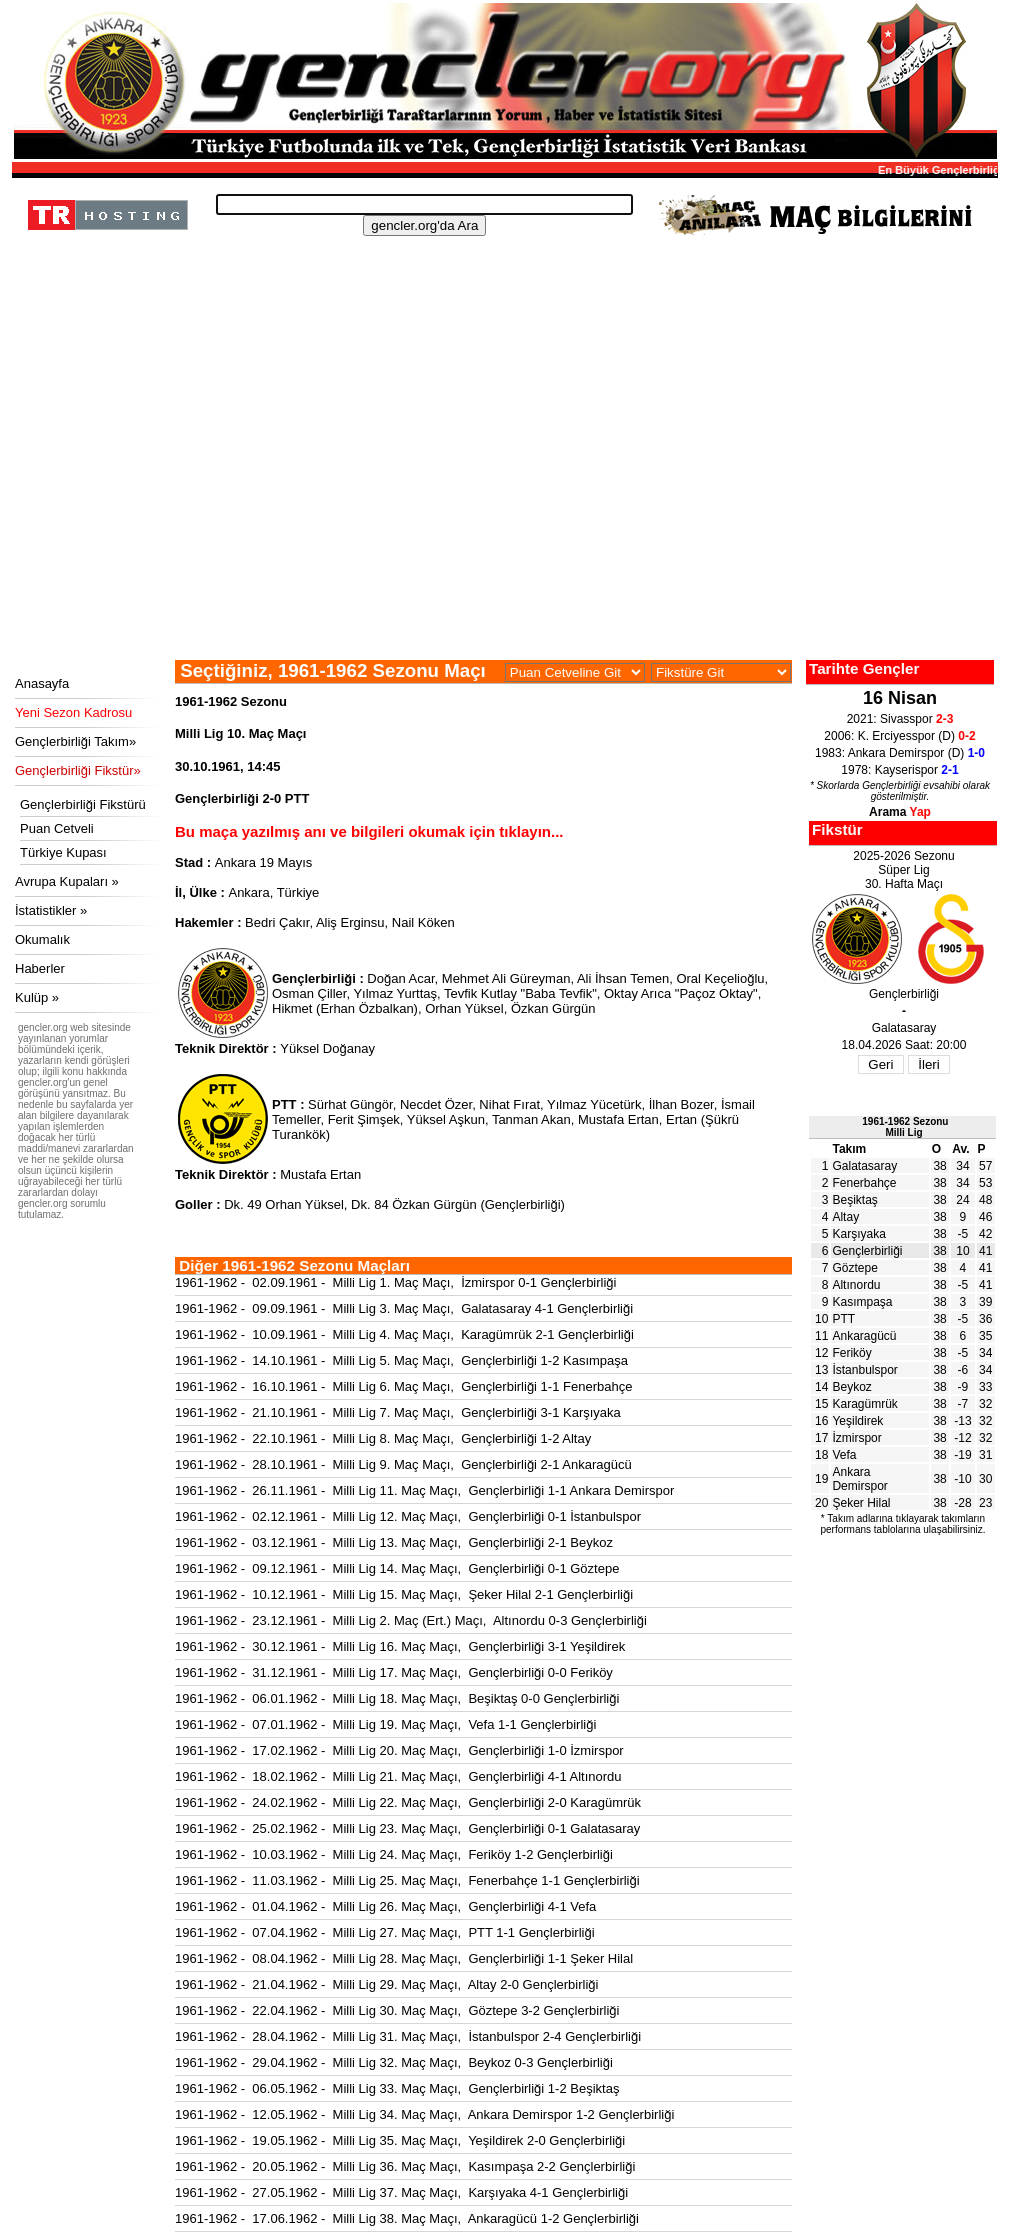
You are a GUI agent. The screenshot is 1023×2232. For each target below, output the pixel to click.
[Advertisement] (502, 510)
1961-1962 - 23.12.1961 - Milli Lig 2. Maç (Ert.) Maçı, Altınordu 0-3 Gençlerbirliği (411, 1620)
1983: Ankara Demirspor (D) (900, 753)
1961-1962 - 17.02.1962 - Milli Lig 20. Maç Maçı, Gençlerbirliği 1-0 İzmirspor (399, 1750)
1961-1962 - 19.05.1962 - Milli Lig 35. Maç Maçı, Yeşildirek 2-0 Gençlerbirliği (400, 2140)
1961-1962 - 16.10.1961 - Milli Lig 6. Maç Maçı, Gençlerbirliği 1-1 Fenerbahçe (403, 1386)
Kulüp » (37, 997)
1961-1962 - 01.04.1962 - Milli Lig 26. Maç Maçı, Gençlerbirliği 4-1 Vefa (385, 1906)
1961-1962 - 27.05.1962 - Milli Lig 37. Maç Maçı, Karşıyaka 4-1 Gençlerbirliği (401, 2192)
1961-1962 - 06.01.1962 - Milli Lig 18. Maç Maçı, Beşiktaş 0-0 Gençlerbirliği (397, 1698)
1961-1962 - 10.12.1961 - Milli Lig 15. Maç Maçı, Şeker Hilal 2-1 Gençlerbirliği (404, 1594)
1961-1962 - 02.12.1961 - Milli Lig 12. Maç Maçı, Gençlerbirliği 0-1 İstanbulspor (408, 1516)
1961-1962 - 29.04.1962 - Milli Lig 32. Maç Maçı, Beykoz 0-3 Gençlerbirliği (394, 2062)
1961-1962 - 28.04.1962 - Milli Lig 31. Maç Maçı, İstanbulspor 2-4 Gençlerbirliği (408, 2036)
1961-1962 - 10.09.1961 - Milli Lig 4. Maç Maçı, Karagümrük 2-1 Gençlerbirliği (404, 1334)
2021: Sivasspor (900, 719)
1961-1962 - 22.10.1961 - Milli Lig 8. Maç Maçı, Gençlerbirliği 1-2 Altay (383, 1438)
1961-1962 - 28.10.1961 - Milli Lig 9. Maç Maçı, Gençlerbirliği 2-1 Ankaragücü (403, 1464)
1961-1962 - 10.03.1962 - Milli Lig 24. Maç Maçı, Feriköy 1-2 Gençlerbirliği (394, 1854)
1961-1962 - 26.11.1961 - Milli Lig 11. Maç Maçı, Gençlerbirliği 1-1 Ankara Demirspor (424, 1490)
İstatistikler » (51, 910)
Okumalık (42, 939)
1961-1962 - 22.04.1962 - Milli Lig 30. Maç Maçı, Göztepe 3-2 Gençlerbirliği (397, 2010)
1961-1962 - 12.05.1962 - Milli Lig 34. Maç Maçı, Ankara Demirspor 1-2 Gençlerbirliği (424, 2114)
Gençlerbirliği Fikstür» (78, 770)
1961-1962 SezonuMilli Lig (905, 1127)
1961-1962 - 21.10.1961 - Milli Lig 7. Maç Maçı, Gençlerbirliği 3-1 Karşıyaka (398, 1412)
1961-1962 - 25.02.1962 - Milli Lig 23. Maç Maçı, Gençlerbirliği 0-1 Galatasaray (407, 1828)
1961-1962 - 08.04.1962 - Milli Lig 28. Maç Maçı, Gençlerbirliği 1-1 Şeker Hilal (404, 1958)
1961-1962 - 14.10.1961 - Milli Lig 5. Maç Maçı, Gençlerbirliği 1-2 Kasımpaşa (401, 1360)
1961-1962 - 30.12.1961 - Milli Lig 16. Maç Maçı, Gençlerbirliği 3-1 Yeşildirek (400, 1646)
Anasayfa (42, 683)
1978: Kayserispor (899, 770)
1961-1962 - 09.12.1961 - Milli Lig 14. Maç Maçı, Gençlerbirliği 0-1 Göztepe (397, 1568)
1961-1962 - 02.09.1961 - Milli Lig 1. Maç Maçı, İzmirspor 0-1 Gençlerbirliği (395, 1282)
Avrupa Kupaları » (67, 881)
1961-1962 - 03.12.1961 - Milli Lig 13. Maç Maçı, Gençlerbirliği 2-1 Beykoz (394, 1542)
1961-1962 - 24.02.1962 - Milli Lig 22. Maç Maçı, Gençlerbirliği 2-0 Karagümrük (408, 1802)
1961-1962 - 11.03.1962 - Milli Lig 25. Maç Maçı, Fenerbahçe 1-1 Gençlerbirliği (407, 1880)
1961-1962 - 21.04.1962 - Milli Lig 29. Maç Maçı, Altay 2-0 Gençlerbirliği (386, 1984)
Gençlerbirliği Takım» (75, 741)
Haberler (40, 968)
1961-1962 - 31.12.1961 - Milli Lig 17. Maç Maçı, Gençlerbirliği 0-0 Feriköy (394, 1672)
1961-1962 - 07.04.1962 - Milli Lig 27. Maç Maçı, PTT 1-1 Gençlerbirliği (385, 1932)
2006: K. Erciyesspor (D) (899, 736)
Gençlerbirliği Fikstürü (83, 804)
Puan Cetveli (57, 828)
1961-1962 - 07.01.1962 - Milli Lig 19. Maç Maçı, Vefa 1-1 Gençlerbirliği (385, 1724)
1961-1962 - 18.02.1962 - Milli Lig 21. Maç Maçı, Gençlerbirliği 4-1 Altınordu (398, 1776)
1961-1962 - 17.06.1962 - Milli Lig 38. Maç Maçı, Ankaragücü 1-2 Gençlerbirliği (407, 2218)
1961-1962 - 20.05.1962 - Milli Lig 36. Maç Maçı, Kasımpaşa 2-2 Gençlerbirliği (405, 2166)
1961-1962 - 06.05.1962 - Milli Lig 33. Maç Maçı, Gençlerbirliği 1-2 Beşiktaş (397, 2088)
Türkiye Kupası (63, 852)
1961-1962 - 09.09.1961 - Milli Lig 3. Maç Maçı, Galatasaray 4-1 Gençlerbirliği (404, 1308)
